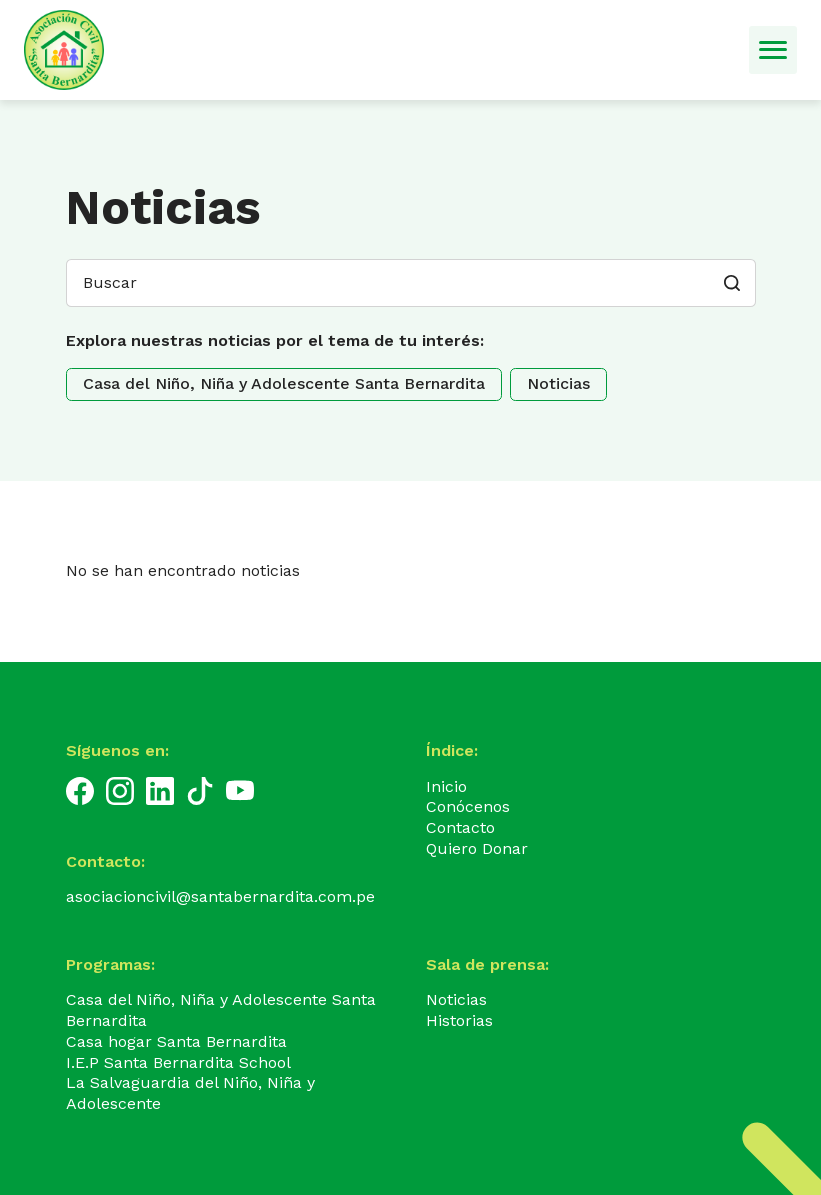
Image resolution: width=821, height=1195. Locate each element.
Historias (459, 1020)
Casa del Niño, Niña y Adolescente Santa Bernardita (284, 383)
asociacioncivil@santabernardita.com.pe (220, 896)
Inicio (446, 786)
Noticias (558, 383)
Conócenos (468, 806)
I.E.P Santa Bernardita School (178, 1062)
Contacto (460, 827)
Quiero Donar (477, 848)
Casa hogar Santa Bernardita (176, 1041)
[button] (732, 283)
